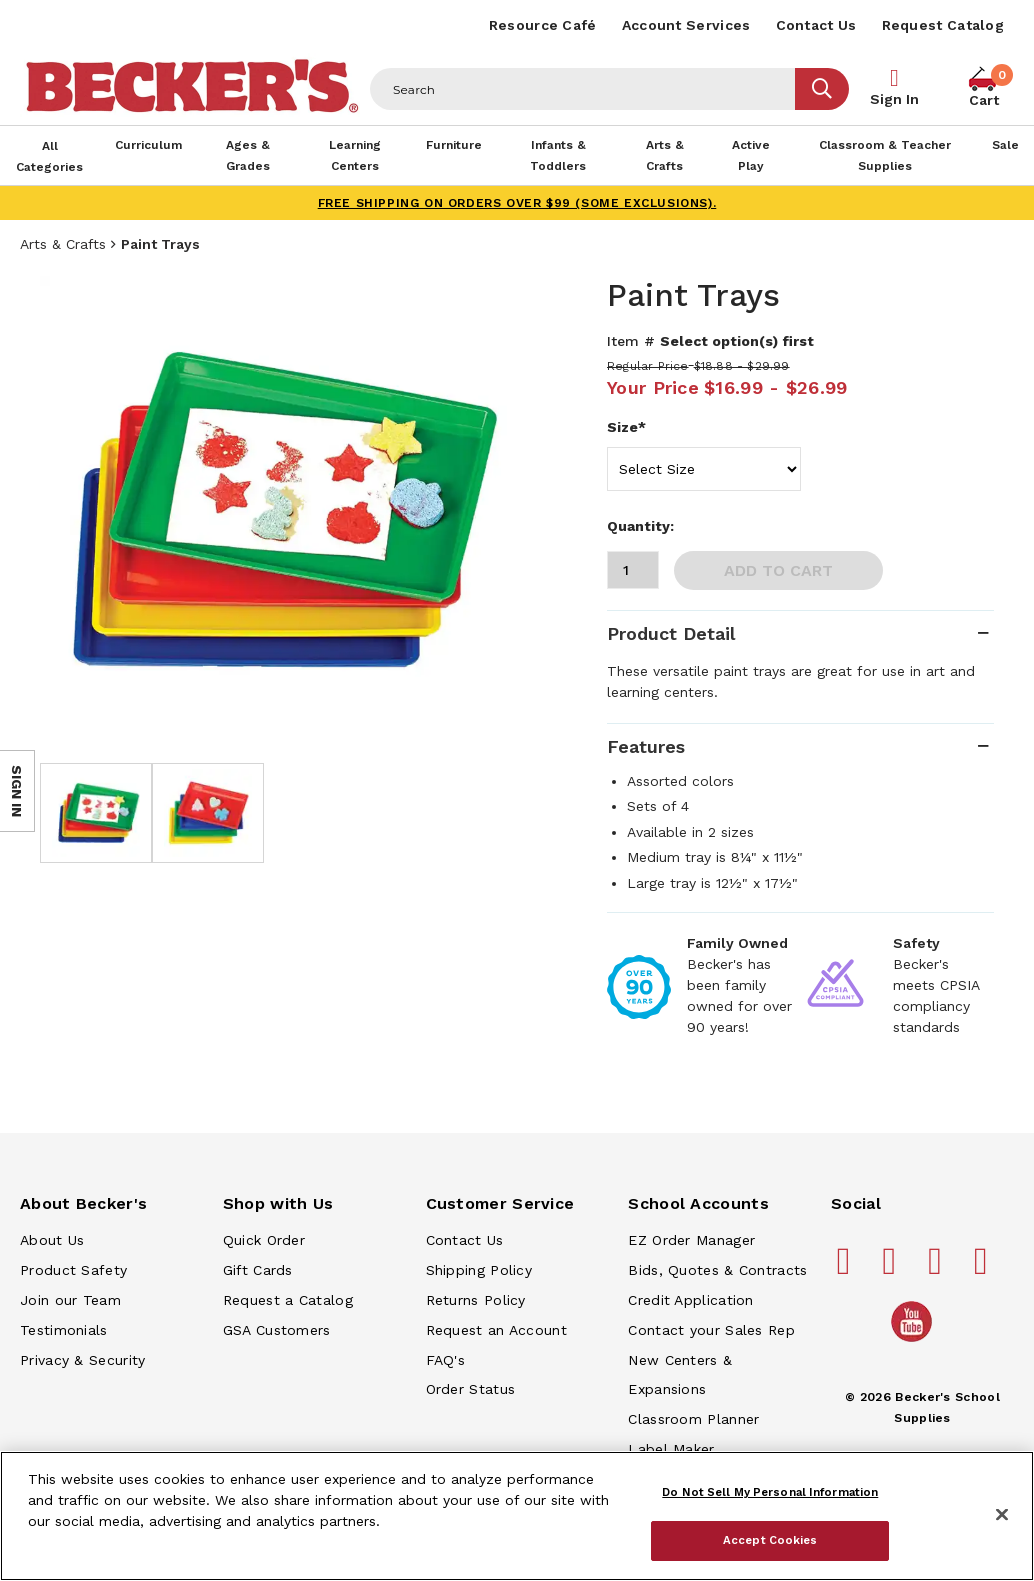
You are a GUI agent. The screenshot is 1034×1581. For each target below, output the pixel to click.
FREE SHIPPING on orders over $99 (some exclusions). (517, 203)
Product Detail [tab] (671, 633)
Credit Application (690, 1300)
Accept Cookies (770, 1540)
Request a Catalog (288, 1300)
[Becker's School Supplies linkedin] (984, 1269)
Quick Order (264, 1240)
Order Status (471, 1389)
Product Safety (73, 1270)
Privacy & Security (82, 1360)
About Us (52, 1240)
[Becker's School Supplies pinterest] (892, 1269)
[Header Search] (583, 89)
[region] (517, 1516)
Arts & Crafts (63, 244)
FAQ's (446, 1360)
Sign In (894, 99)
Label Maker (671, 1449)
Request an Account (496, 1330)
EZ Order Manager (691, 1240)
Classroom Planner (693, 1419)
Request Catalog (943, 25)
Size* (626, 427)
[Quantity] (633, 570)
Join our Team (70, 1300)
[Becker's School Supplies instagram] (938, 1269)
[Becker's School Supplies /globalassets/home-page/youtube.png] (915, 1341)
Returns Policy (476, 1300)
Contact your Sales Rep (711, 1330)
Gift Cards (258, 1270)
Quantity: (640, 526)
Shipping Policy (479, 1270)
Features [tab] (646, 746)
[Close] (1002, 1515)
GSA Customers (277, 1330)
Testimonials (64, 1330)
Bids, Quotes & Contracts (717, 1270)
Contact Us (816, 25)
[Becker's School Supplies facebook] (847, 1269)
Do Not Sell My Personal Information (770, 1492)
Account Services (686, 25)
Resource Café (543, 25)
